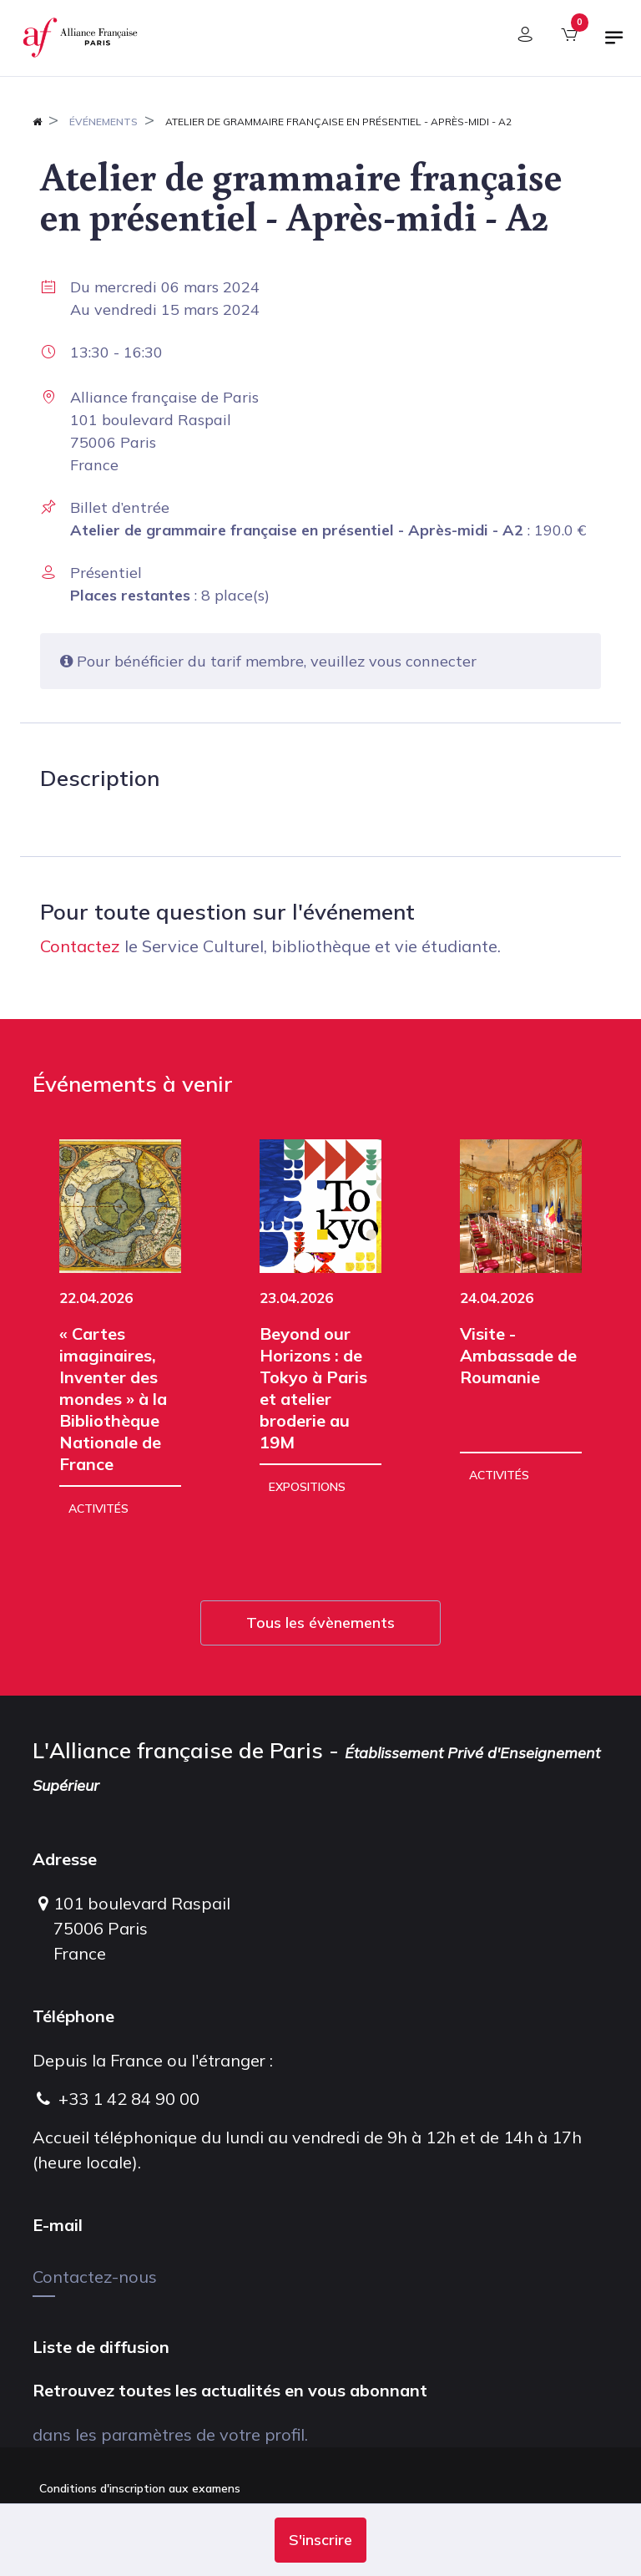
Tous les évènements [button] (320, 1622)
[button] (320, 2540)
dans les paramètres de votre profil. (170, 2434)
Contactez (80, 946)
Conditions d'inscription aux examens (139, 2488)
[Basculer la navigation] (614, 44)
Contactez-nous (95, 2276)
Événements (103, 121)
